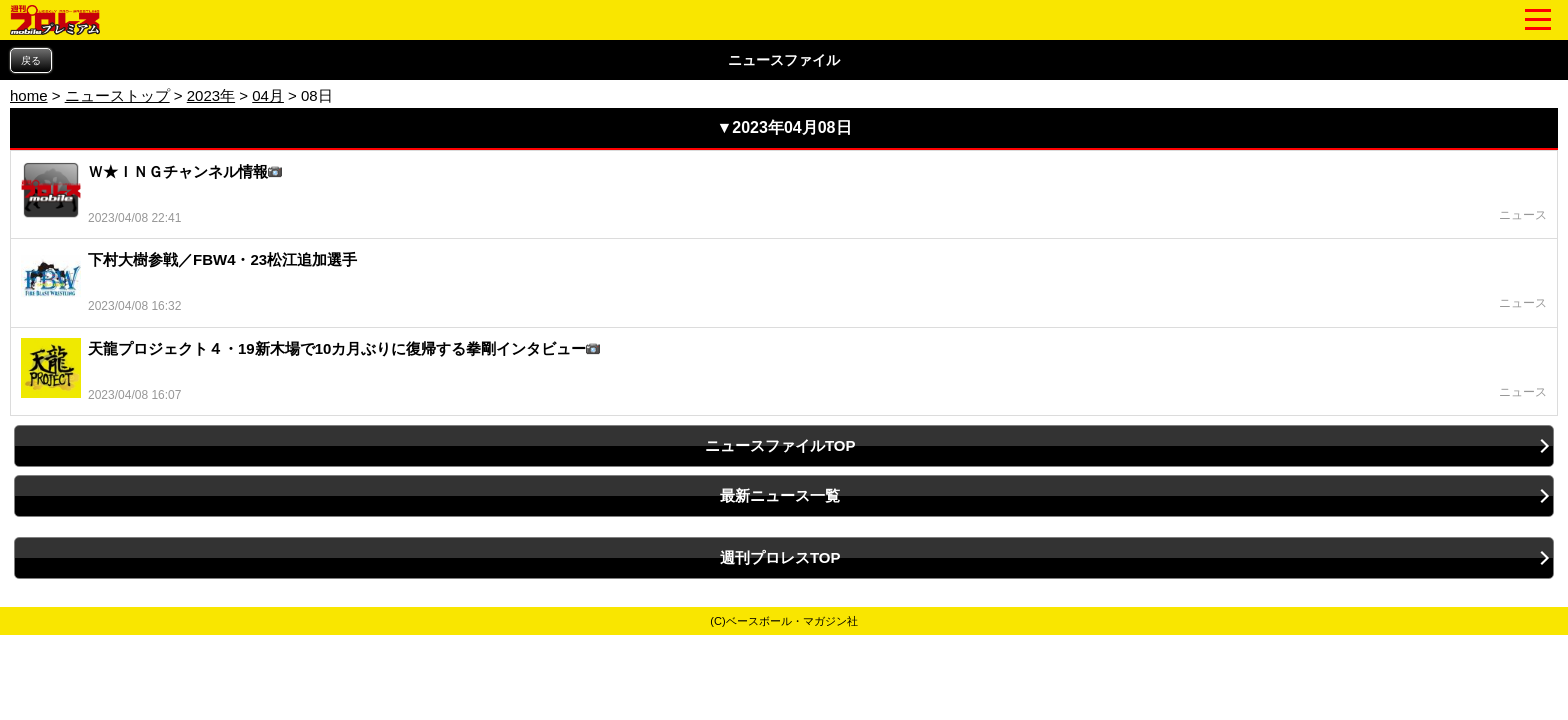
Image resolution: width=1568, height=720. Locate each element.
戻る (31, 60)
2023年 (211, 95)
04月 (268, 95)
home (29, 95)
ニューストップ (117, 95)
